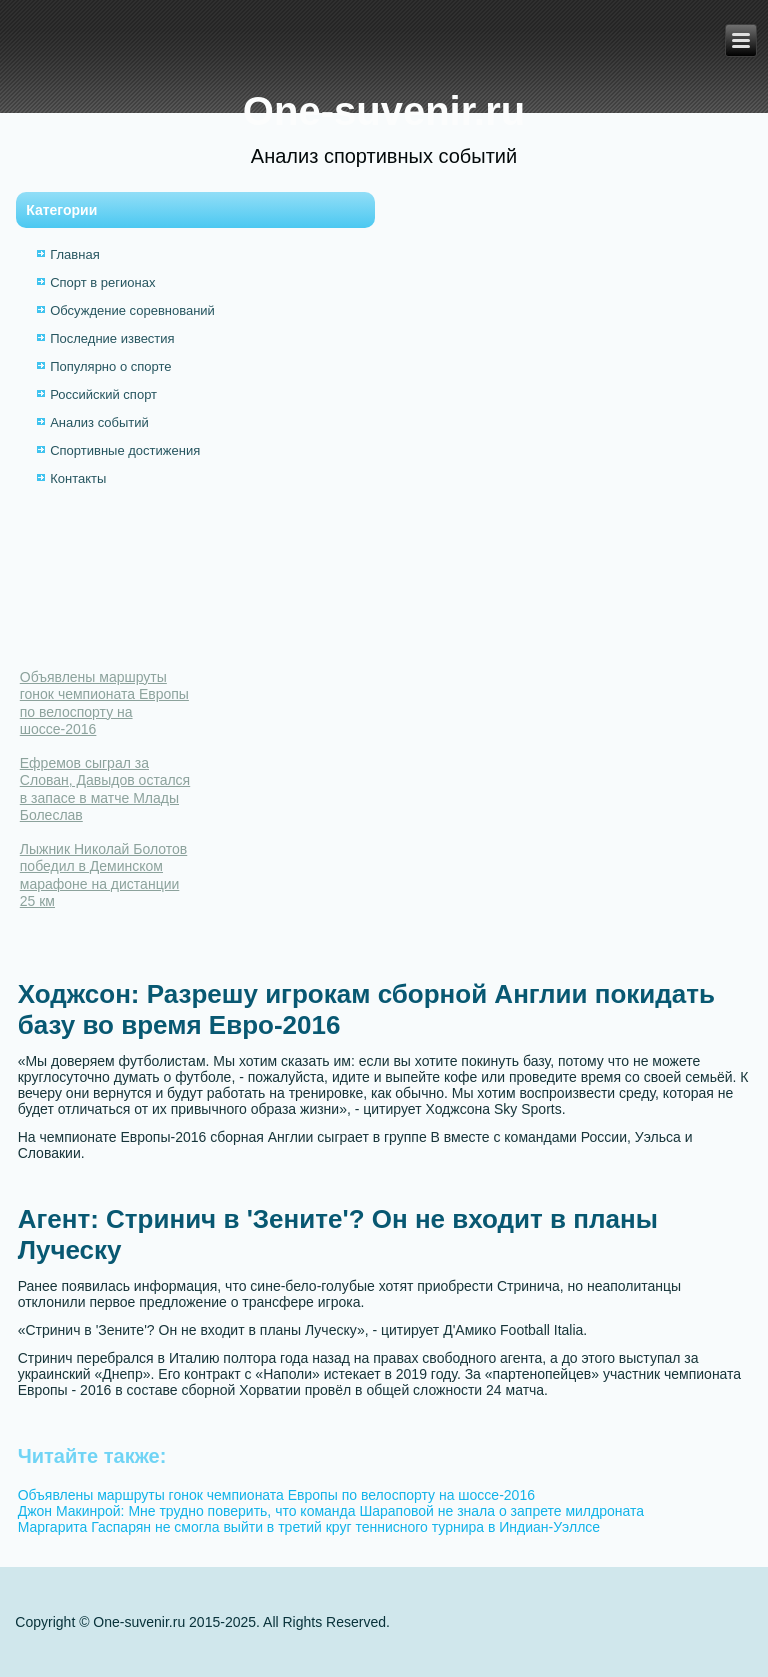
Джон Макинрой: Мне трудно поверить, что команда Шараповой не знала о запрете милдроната (331, 1511)
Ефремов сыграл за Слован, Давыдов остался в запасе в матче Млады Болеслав (105, 789)
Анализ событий (99, 422)
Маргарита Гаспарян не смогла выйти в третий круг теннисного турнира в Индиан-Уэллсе (309, 1527)
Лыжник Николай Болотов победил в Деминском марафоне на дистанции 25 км (104, 875)
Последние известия (112, 338)
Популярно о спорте (110, 366)
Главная (74, 254)
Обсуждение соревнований (132, 310)
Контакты (78, 478)
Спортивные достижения (125, 450)
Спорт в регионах (102, 282)
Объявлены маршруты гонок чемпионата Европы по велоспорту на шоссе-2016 (104, 703)
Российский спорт (103, 394)
